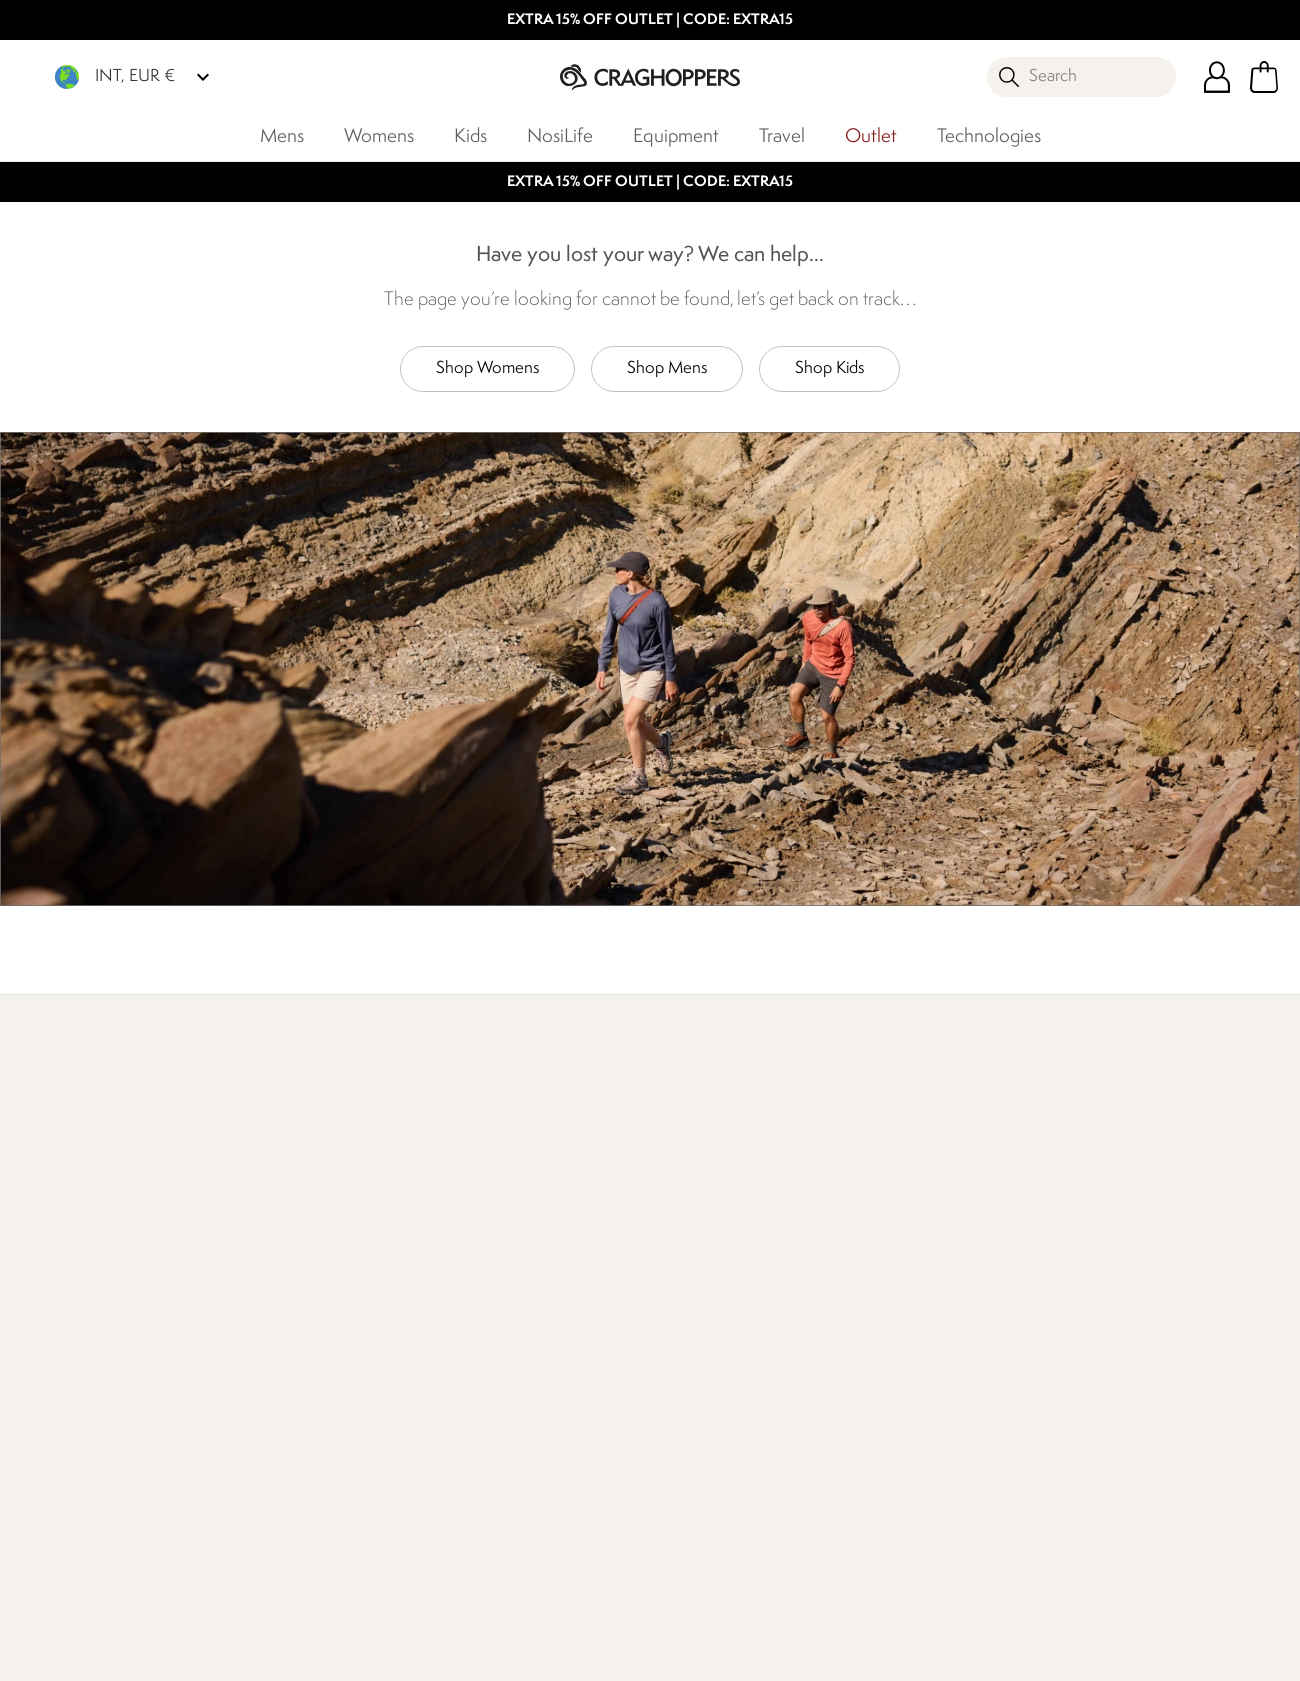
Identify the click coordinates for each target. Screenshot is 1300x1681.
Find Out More (100, 1172)
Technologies (989, 137)
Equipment (676, 137)
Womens (379, 137)
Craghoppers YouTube (303, 1563)
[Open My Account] (1217, 77)
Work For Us (490, 1336)
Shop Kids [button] (829, 368)
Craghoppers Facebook (221, 1563)
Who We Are (906, 1172)
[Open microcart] (1264, 77)
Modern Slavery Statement (503, 1444)
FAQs (268, 1400)
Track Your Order (105, 1400)
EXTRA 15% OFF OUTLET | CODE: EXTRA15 (650, 20)
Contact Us (288, 1336)
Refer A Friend (699, 1400)
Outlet (871, 137)
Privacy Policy (1060, 1652)
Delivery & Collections (124, 1336)
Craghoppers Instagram (262, 1563)
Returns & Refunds (112, 1368)
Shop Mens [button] (667, 368)
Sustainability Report (518, 1368)
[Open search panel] (1081, 77)
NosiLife (560, 137)
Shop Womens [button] (487, 368)
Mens (282, 137)
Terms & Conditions (895, 1652)
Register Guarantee (717, 1336)
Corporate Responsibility (532, 1400)
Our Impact (494, 1172)
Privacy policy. (1069, 1398)
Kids (470, 137)
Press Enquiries (299, 1368)
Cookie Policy (1204, 1652)
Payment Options (709, 1368)
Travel (782, 137)
